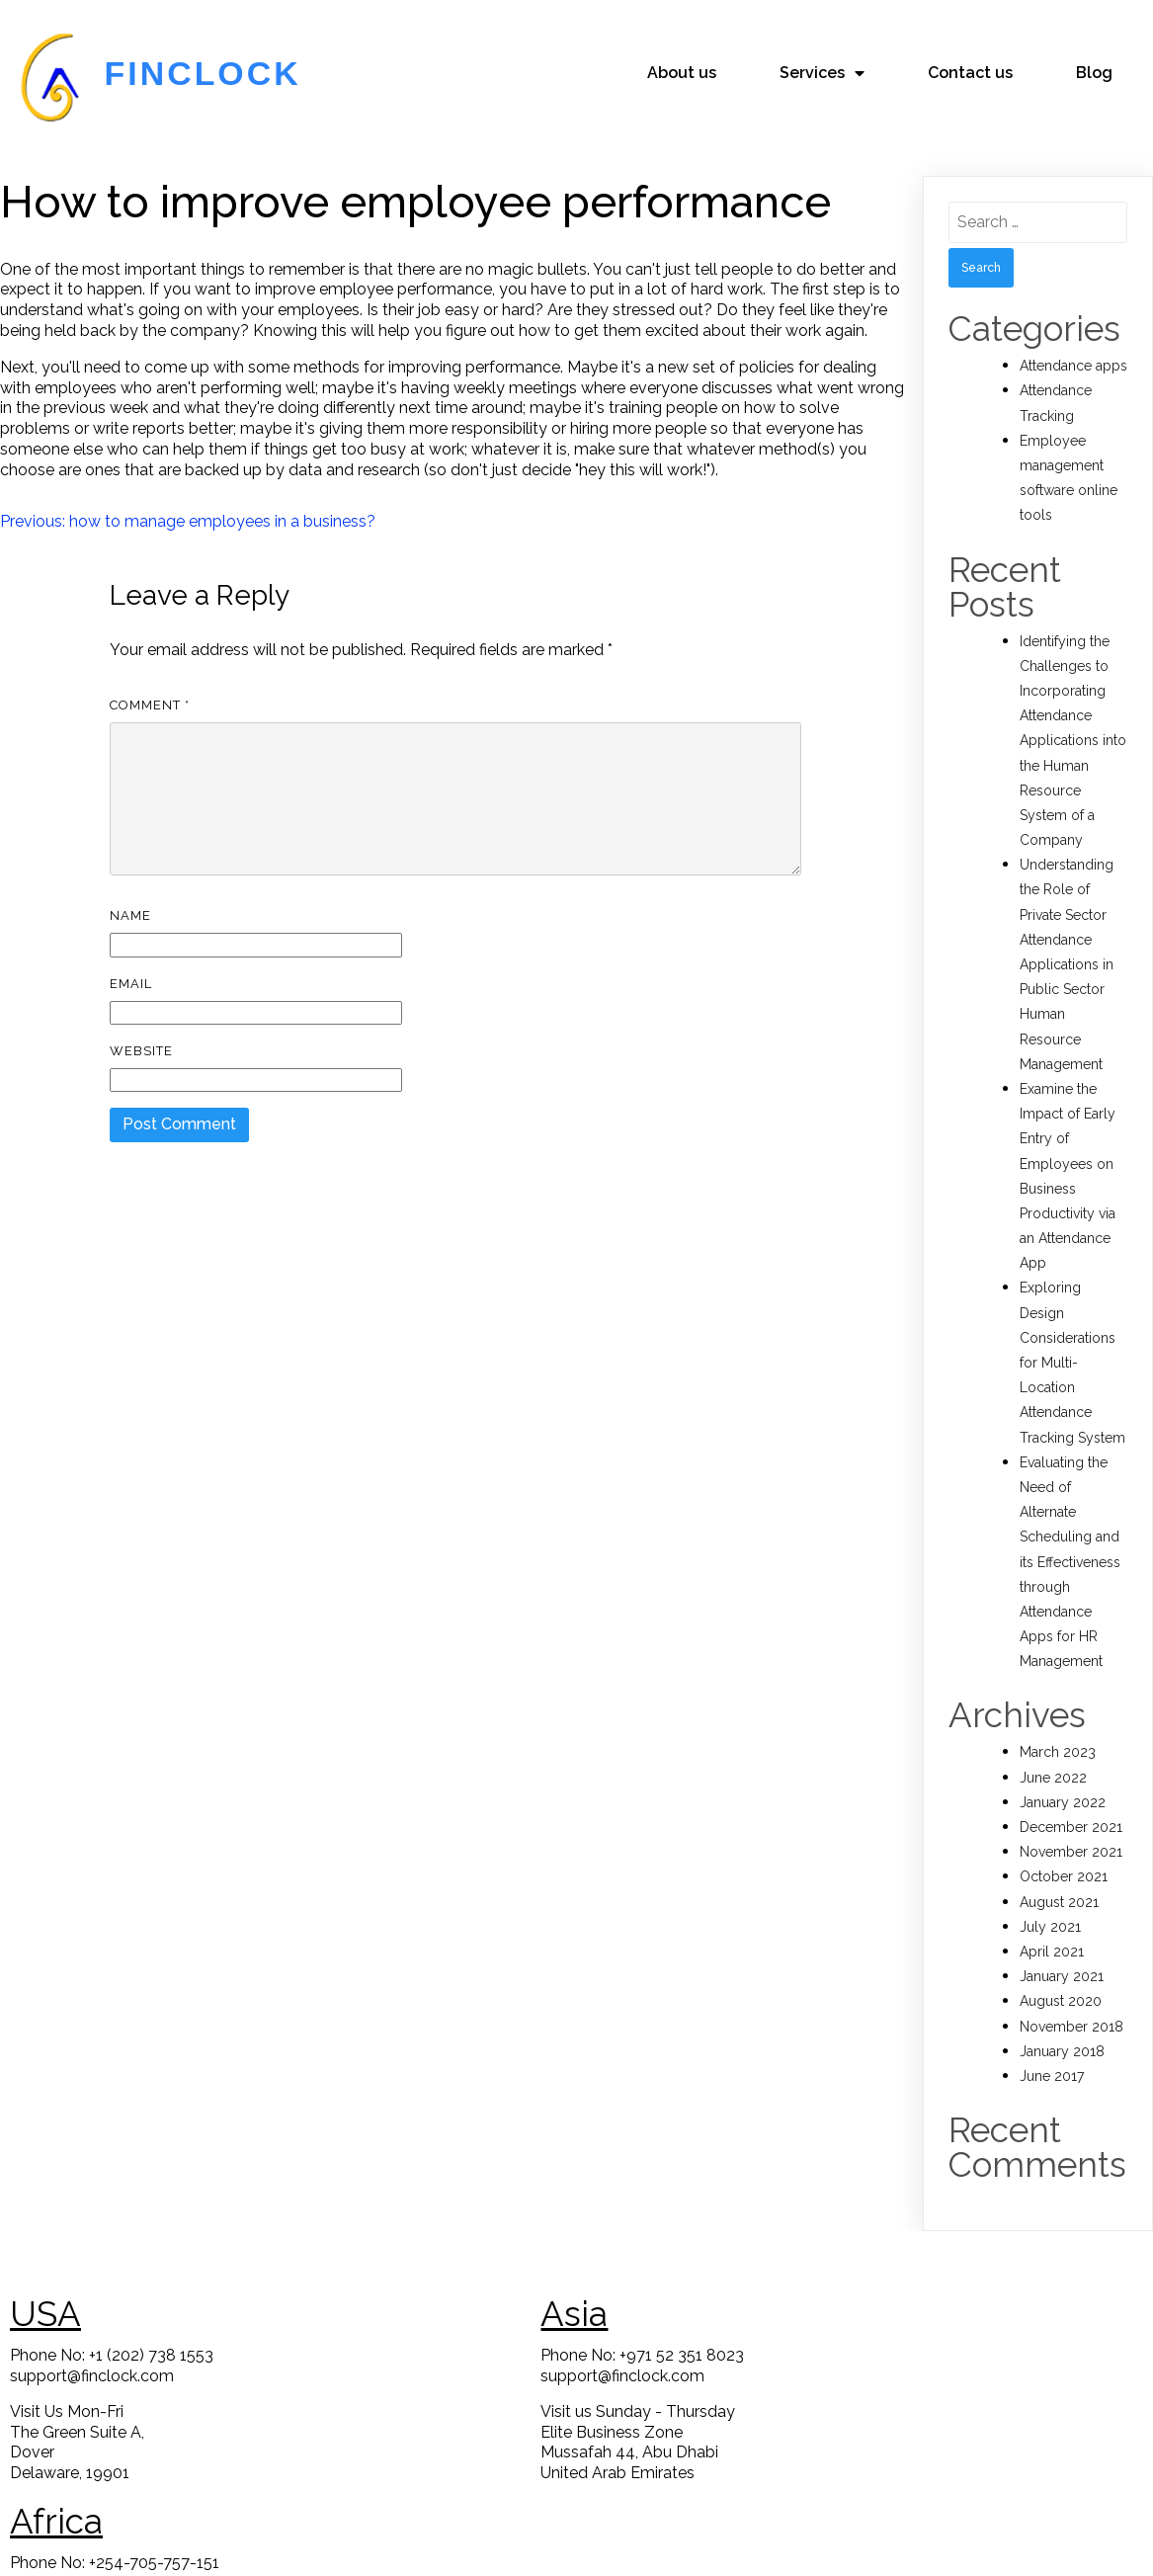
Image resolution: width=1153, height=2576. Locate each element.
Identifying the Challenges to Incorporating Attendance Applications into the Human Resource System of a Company (1073, 719)
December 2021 (1071, 1806)
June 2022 (1053, 1756)
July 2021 (1050, 1906)
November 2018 (1071, 2005)
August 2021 (1059, 1880)
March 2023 (1058, 1731)
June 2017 (1052, 2055)
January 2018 (1062, 2030)
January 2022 (1063, 1781)
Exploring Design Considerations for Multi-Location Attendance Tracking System (1072, 1341)
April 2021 (1052, 1931)
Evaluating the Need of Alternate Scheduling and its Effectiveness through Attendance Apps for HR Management (1070, 1541)
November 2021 (1071, 1831)
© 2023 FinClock (576, 2545)
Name (130, 894)
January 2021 (1062, 1955)
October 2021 (1064, 1856)
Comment (150, 684)
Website (141, 1030)
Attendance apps (1073, 345)
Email (131, 962)
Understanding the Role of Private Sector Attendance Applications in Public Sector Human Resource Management (1066, 943)
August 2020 (1061, 1980)
